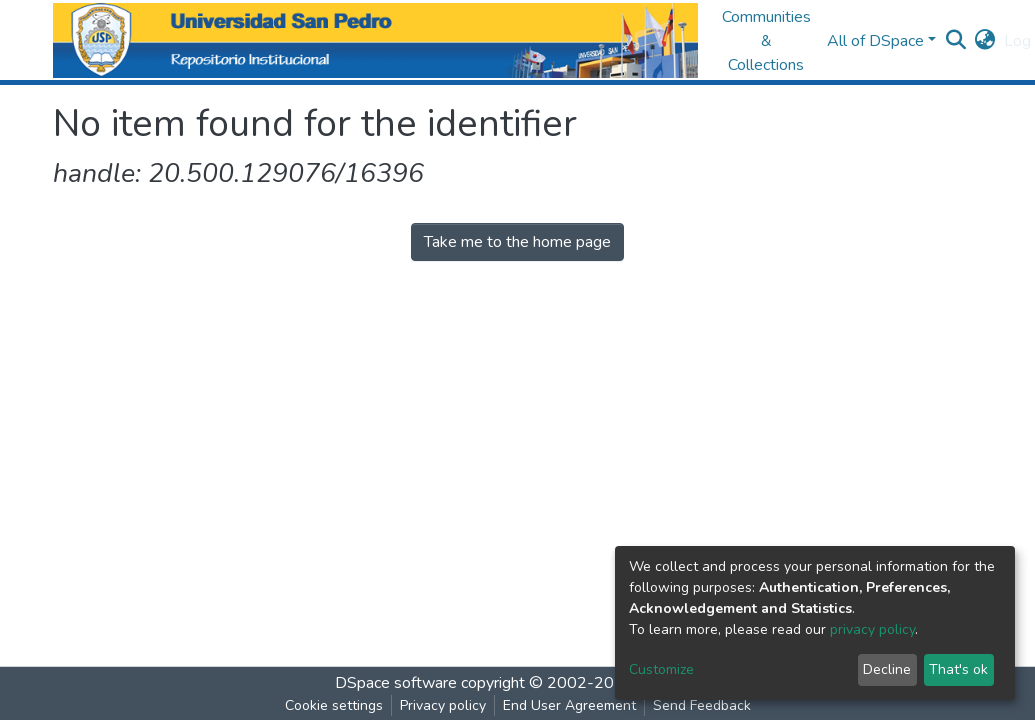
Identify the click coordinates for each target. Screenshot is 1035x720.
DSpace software (396, 683)
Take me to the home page (517, 242)
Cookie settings (334, 705)
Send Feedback (702, 705)
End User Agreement (569, 705)
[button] (985, 41)
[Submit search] (956, 41)
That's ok (958, 669)
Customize (661, 669)
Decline (887, 669)
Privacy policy (443, 705)
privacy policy (872, 629)
